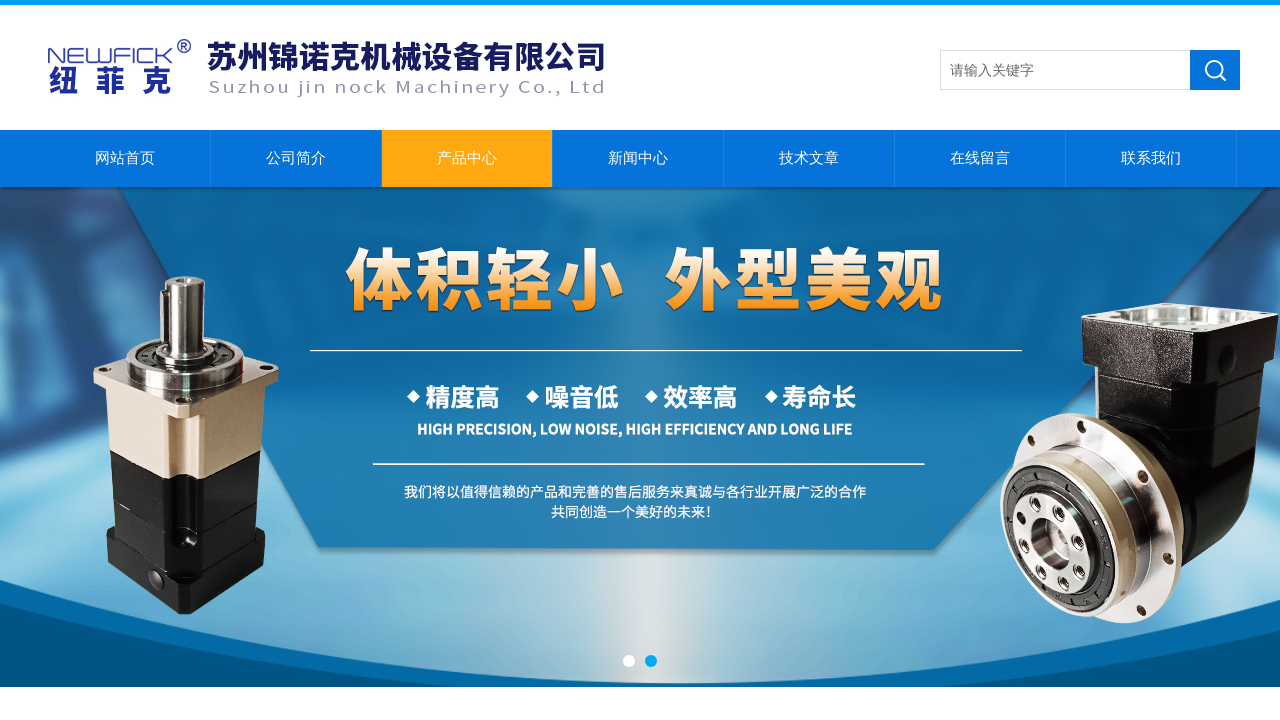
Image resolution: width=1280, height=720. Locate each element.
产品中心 (467, 158)
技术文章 (809, 158)
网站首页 (125, 158)
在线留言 (980, 158)
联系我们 (1151, 158)
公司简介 (296, 158)
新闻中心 (638, 158)
